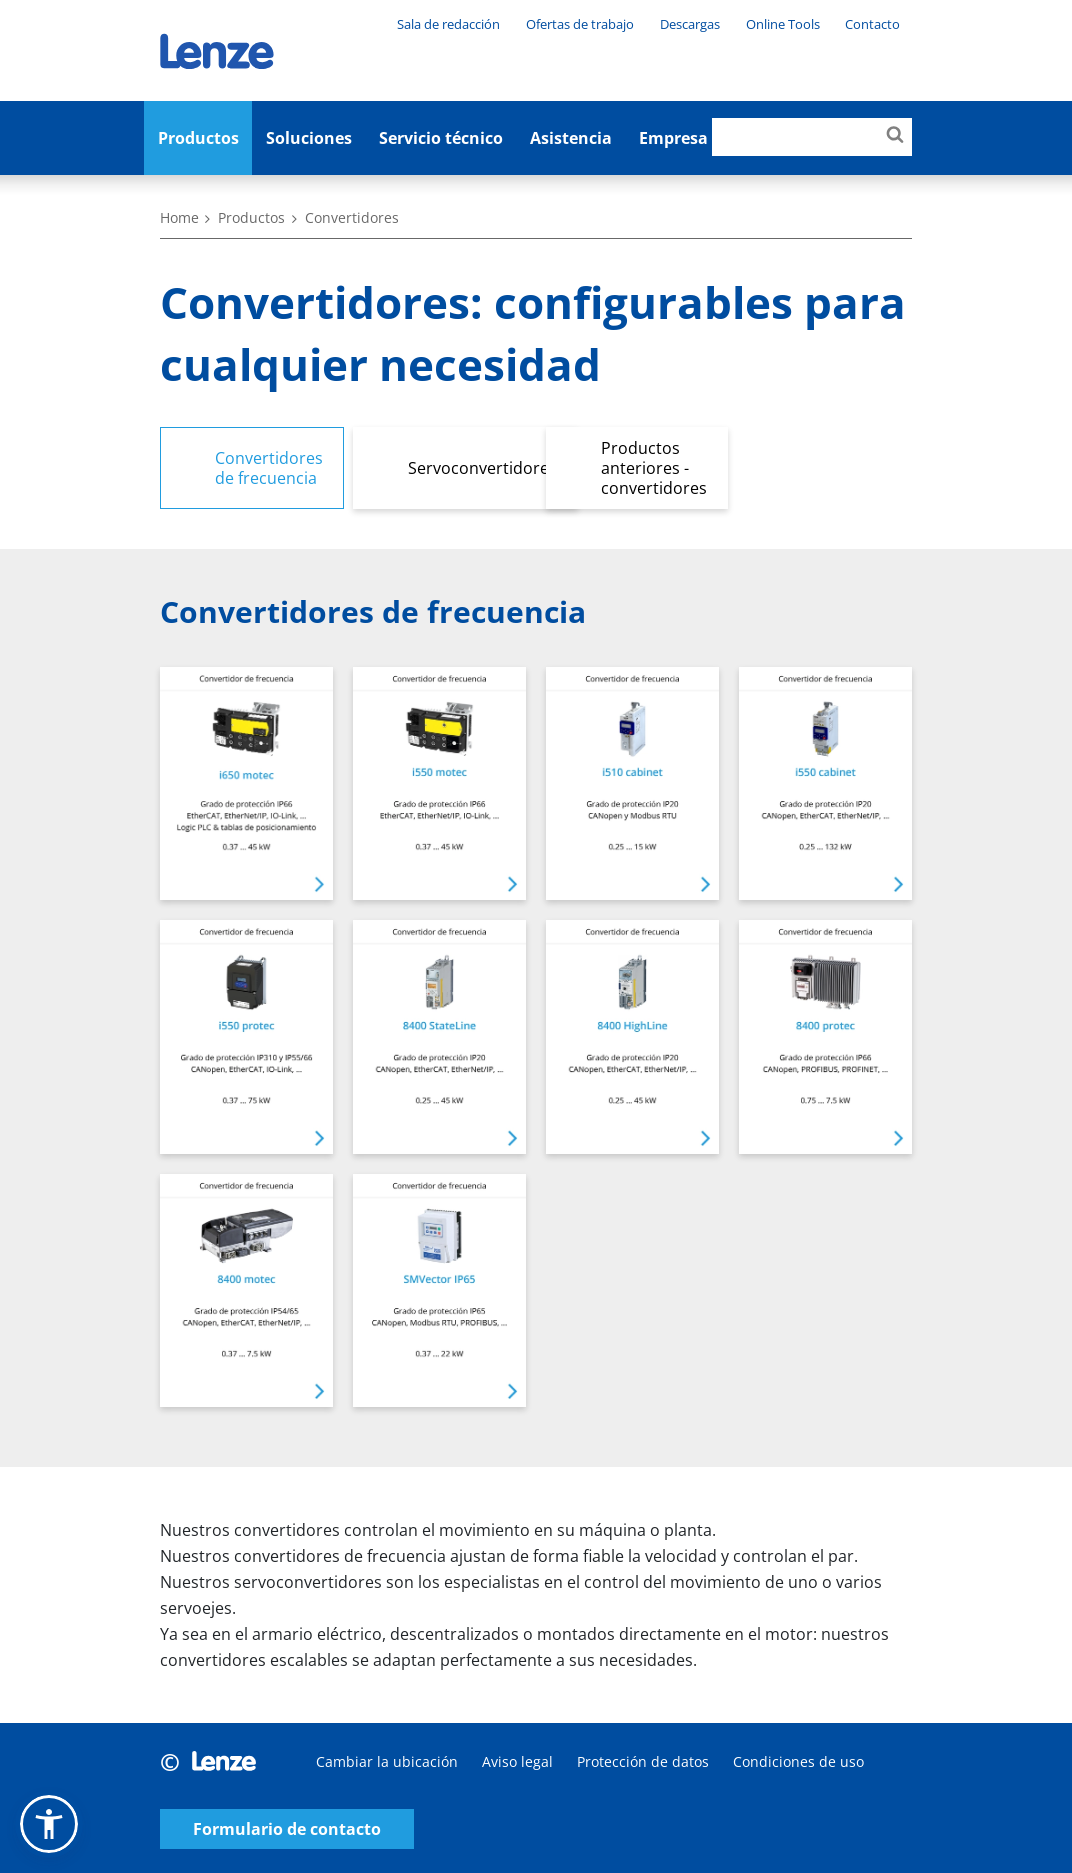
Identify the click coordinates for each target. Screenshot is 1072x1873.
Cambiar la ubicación (387, 1761)
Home (179, 217)
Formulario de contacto (287, 1829)
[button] (49, 1824)
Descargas (690, 24)
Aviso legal (517, 1761)
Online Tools (783, 24)
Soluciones (309, 138)
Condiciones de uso (798, 1761)
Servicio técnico (441, 138)
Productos (198, 138)
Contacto (872, 24)
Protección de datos (643, 1761)
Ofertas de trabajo (580, 24)
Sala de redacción (448, 24)
